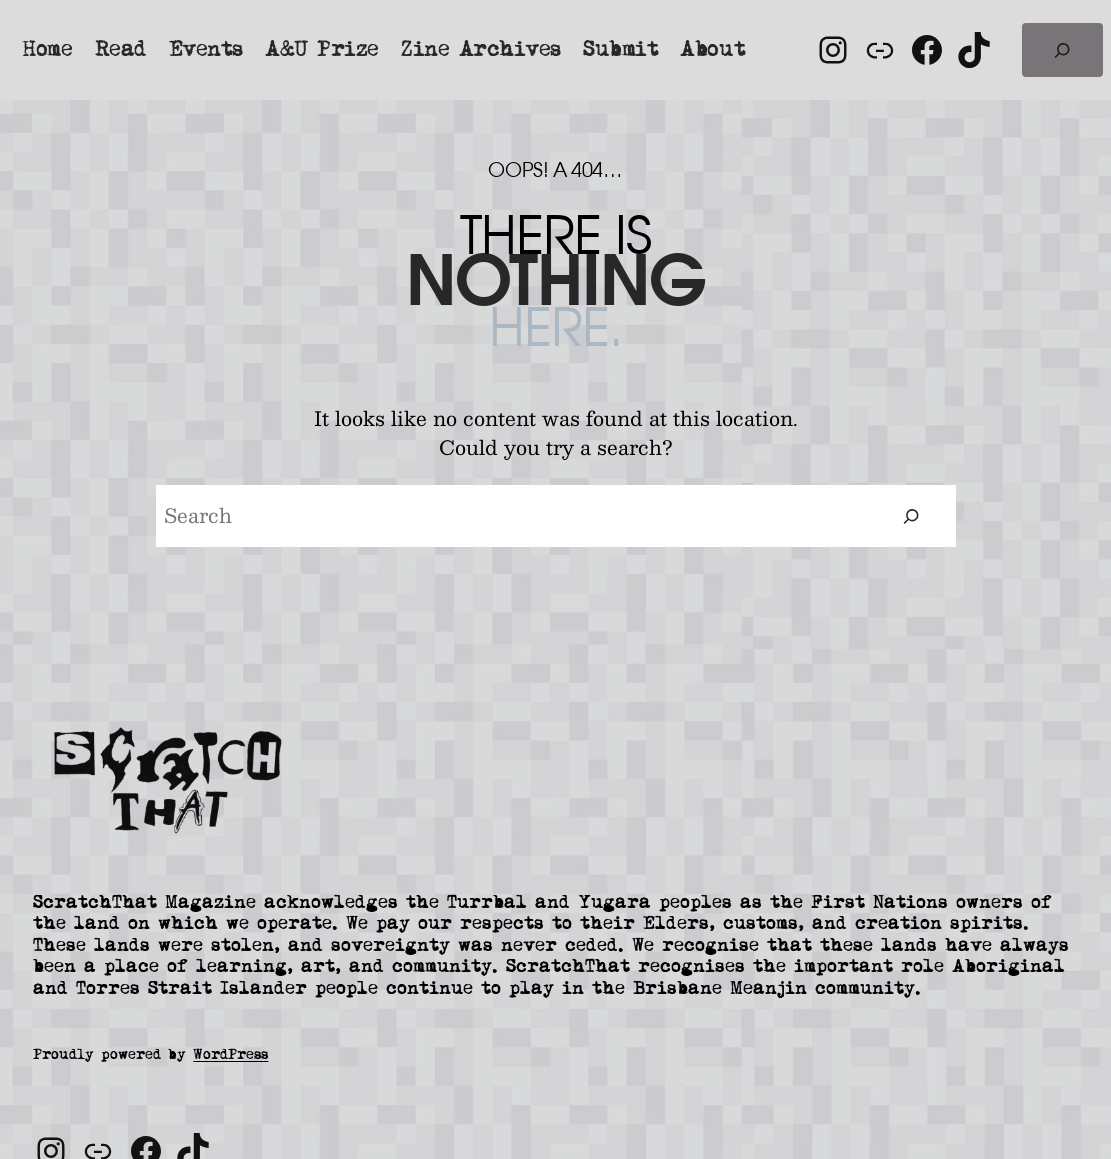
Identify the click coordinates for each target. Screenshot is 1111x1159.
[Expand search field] (1062, 50)
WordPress (230, 1054)
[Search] (911, 516)
